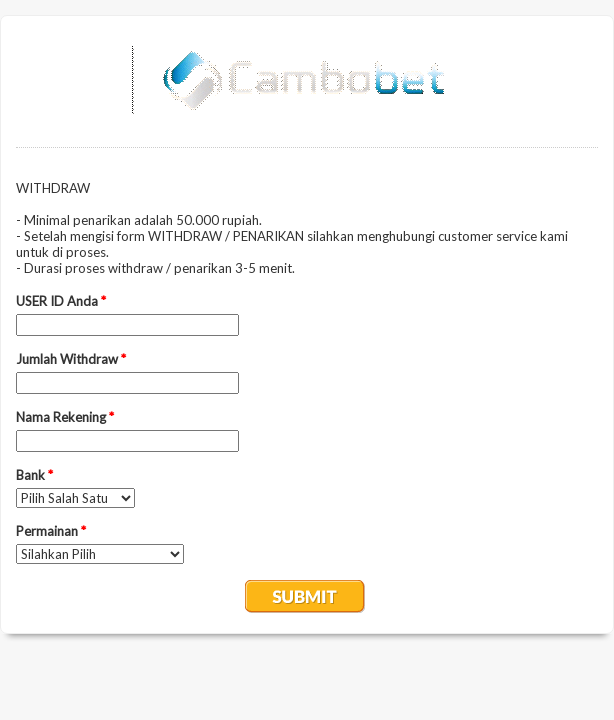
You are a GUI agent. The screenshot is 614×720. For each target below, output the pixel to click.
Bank (34, 475)
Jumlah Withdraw (71, 359)
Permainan (51, 531)
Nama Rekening (65, 417)
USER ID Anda (61, 301)
